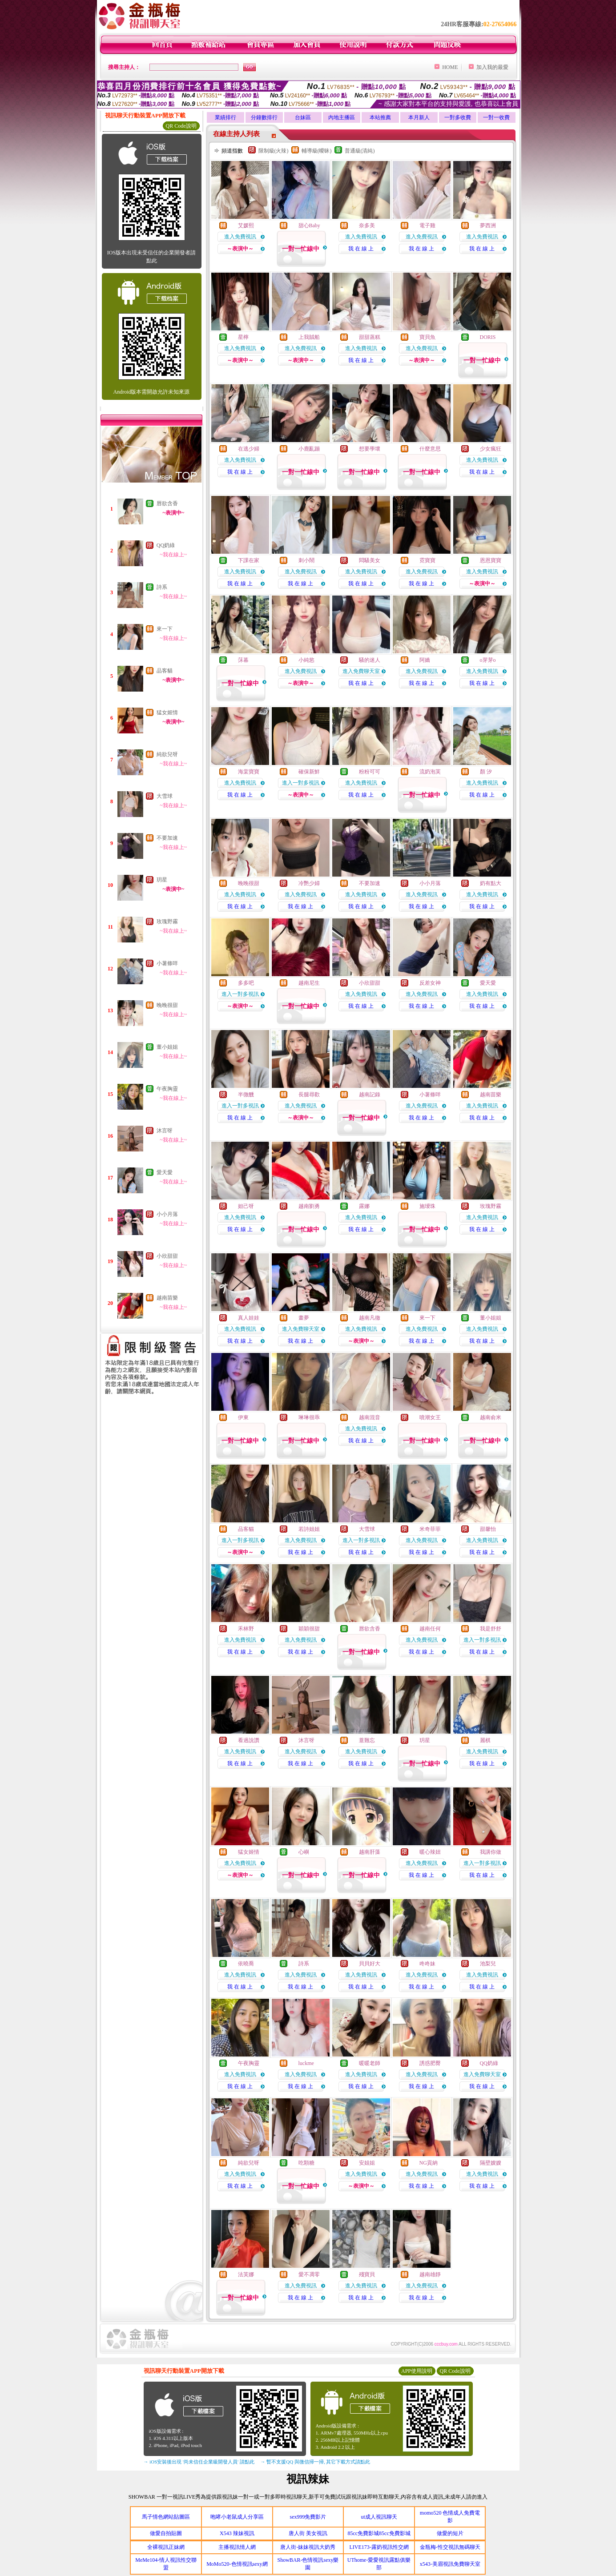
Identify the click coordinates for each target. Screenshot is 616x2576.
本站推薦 (380, 117)
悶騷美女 (369, 560)
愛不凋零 (309, 2274)
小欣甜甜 (167, 1256)
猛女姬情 (167, 712)
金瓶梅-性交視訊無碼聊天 (450, 2547)
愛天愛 (165, 1172)
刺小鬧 (306, 560)
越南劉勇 (309, 1206)
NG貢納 (428, 2163)
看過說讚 (248, 1740)
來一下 (165, 629)
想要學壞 (369, 449)
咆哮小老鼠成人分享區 (237, 2517)
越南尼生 (309, 983)
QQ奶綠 (166, 545)
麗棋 (485, 1740)
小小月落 (167, 1214)
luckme (306, 2063)
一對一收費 (496, 117)
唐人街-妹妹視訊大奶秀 (307, 2547)
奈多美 (367, 225)
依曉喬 (246, 1963)
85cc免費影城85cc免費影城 (378, 2533)
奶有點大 (490, 883)
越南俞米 (490, 1417)
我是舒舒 (490, 1629)
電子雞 (427, 225)
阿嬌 (424, 660)
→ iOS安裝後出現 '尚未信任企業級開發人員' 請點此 (199, 2461)
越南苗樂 (167, 1298)
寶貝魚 (427, 337)
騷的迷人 (369, 660)
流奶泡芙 (430, 772)
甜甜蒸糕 (369, 337)
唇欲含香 (167, 503)
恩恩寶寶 (490, 560)
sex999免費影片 (308, 2517)
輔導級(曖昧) (317, 151)
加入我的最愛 (492, 67)
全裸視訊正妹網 (166, 2547)
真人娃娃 (248, 1318)
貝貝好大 (369, 1963)
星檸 (243, 337)
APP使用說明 (416, 2371)
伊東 (243, 1417)
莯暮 (243, 660)
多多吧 (246, 983)
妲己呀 (246, 1206)
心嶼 (303, 1852)
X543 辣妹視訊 (237, 2533)
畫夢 (303, 1318)
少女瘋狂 (490, 449)
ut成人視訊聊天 (379, 2517)
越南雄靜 (430, 2274)
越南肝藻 (369, 1852)
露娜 (364, 1206)
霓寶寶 (427, 560)
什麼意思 (430, 449)
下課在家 (248, 560)
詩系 (162, 587)
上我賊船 (309, 337)
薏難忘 (367, 1740)
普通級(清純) (360, 151)
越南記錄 (369, 1094)
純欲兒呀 (167, 754)
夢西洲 (488, 225)
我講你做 (490, 1852)
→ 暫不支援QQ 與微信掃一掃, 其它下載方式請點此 (315, 2461)
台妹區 (303, 117)
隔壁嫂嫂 (490, 2163)
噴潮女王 (430, 1417)
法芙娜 (246, 2274)
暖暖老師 (369, 2063)
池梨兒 (488, 1963)
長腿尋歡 (309, 1094)
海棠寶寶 (248, 772)
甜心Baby (309, 225)
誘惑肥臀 (430, 2063)
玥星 (162, 880)
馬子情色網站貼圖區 (166, 2517)
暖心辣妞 (430, 1852)
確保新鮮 (309, 772)
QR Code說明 (181, 126)
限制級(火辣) (273, 151)
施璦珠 (427, 1206)
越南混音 (369, 1417)
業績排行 (225, 117)
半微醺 (246, 1094)
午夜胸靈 (167, 1089)
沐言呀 (165, 1130)
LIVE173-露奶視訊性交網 (378, 2547)
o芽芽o (488, 660)
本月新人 (419, 117)
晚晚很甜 (167, 1005)
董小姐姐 (167, 1047)
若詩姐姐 (309, 1529)
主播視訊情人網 (237, 2547)
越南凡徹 (369, 1318)
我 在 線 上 (361, 249)
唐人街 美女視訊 (308, 2533)
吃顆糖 (306, 2163)
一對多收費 (457, 117)
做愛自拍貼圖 (166, 2533)
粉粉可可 (369, 772)
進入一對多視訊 (300, 783)
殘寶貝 (367, 2274)
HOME (450, 67)
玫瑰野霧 (167, 921)
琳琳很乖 (309, 1417)
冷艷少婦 (309, 883)
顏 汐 (486, 772)
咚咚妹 (427, 1963)
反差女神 (430, 983)
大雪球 (165, 796)
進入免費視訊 (240, 236)
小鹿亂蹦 (309, 449)
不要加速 (167, 838)
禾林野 (246, 1629)
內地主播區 (341, 117)
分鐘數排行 (264, 117)
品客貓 (165, 671)
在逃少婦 (248, 449)
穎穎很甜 (309, 1629)
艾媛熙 (246, 225)
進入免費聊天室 (361, 671)
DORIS (488, 337)
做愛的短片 (450, 2533)
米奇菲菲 (430, 1529)
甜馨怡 (488, 1529)
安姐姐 (367, 2163)
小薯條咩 (167, 963)
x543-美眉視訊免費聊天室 (450, 2564)
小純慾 (306, 660)
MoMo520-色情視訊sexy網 (236, 2564)
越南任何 (430, 1629)
